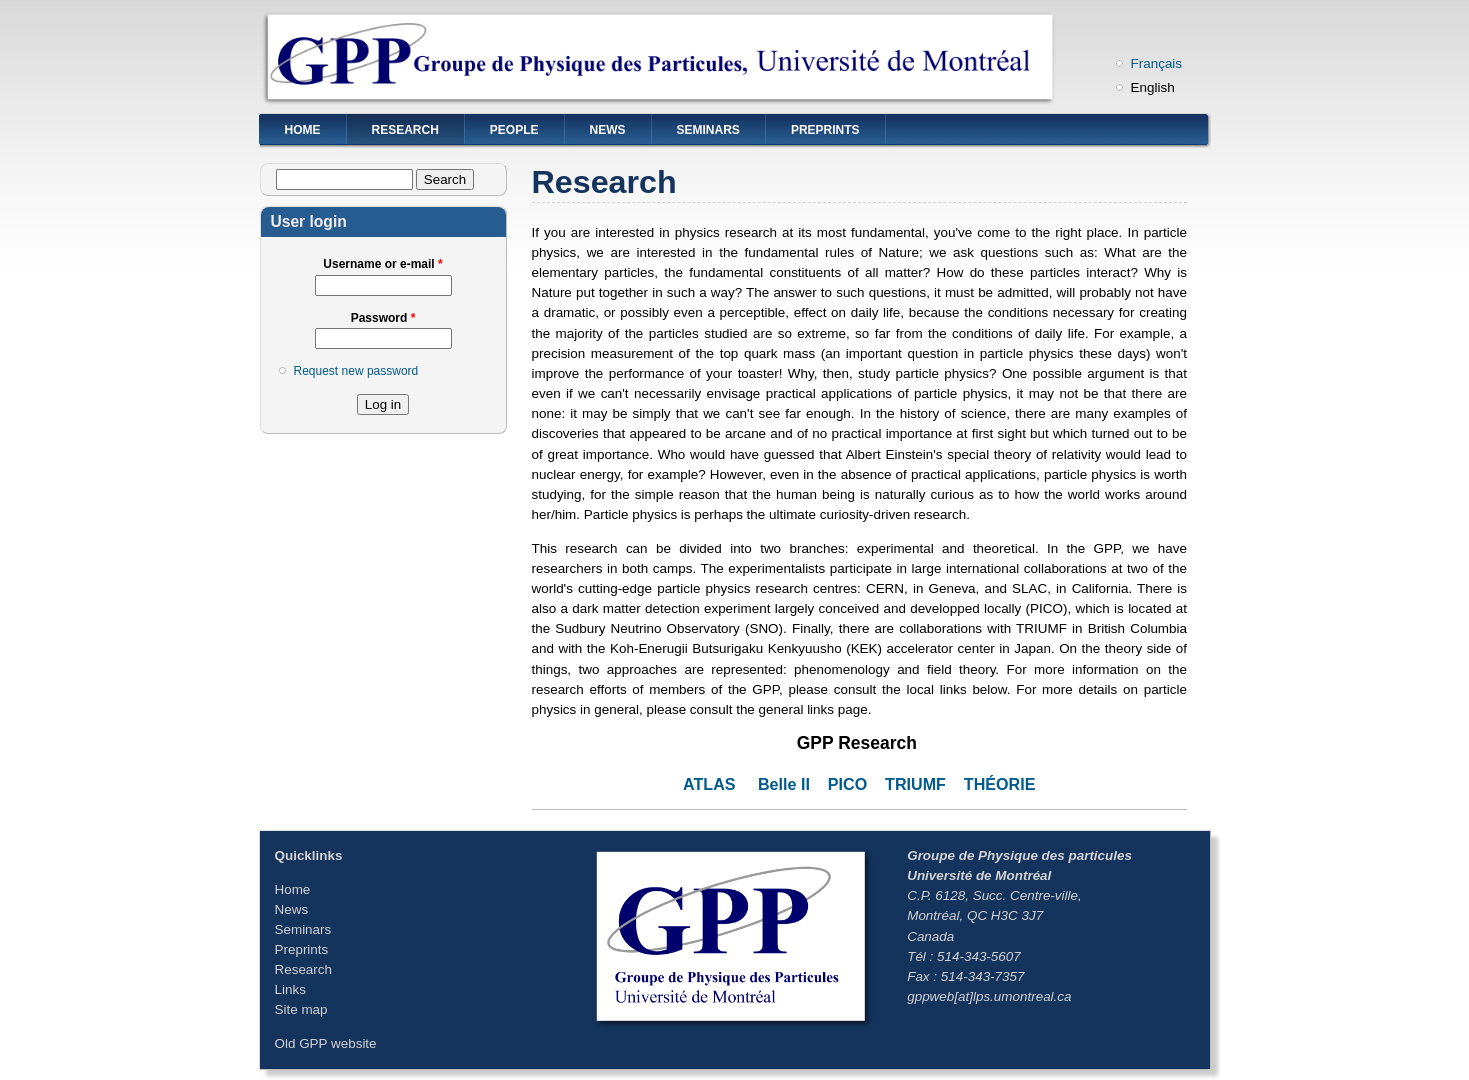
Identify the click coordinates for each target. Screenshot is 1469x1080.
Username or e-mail (382, 264)
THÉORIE (1000, 784)
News (608, 130)
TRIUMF (915, 784)
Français (1157, 63)
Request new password (356, 371)
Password (383, 318)
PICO (847, 784)
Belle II (784, 784)
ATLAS (709, 784)
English (1153, 87)
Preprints (825, 130)
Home (303, 130)
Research (405, 130)
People (514, 130)
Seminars (708, 130)
